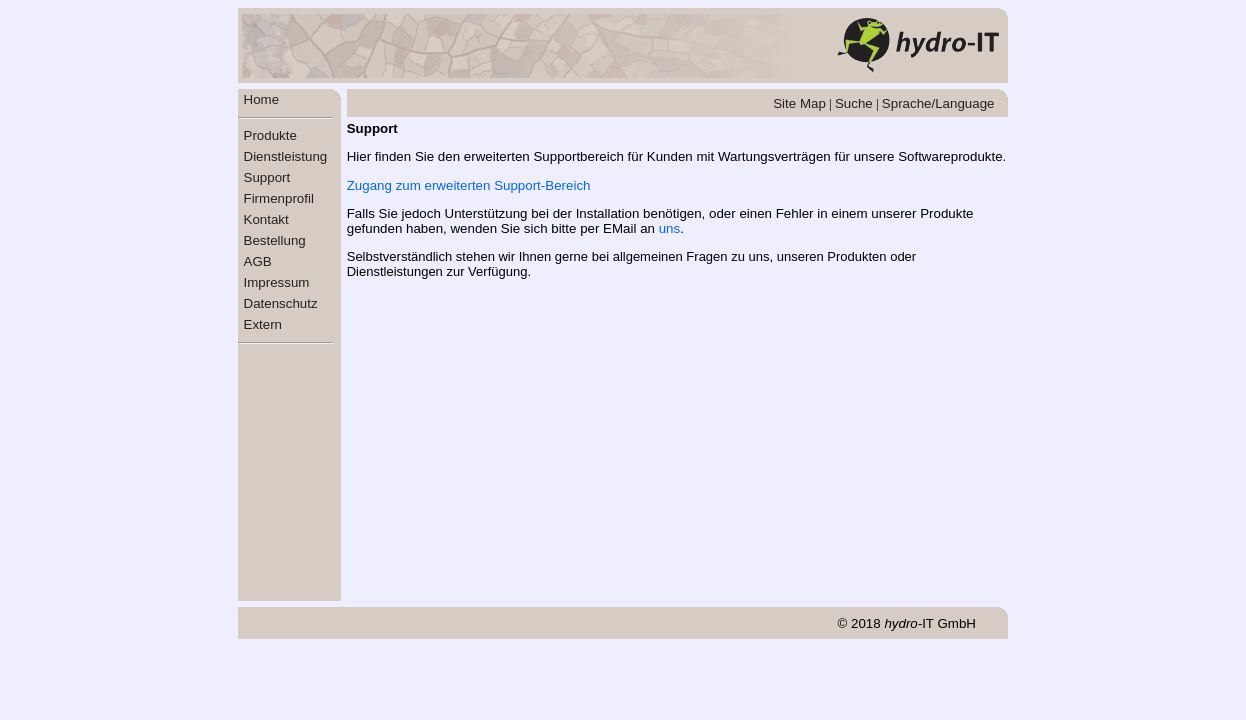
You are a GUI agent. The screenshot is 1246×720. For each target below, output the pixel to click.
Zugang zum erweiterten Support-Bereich (469, 185)
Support (267, 177)
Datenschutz (281, 303)
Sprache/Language (938, 103)
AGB (258, 261)
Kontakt (266, 219)
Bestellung (275, 240)
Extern (263, 324)
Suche (854, 103)
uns (670, 228)
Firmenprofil (279, 198)
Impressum (277, 282)
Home (262, 99)
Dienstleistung (286, 156)
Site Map (799, 103)
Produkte (270, 135)
